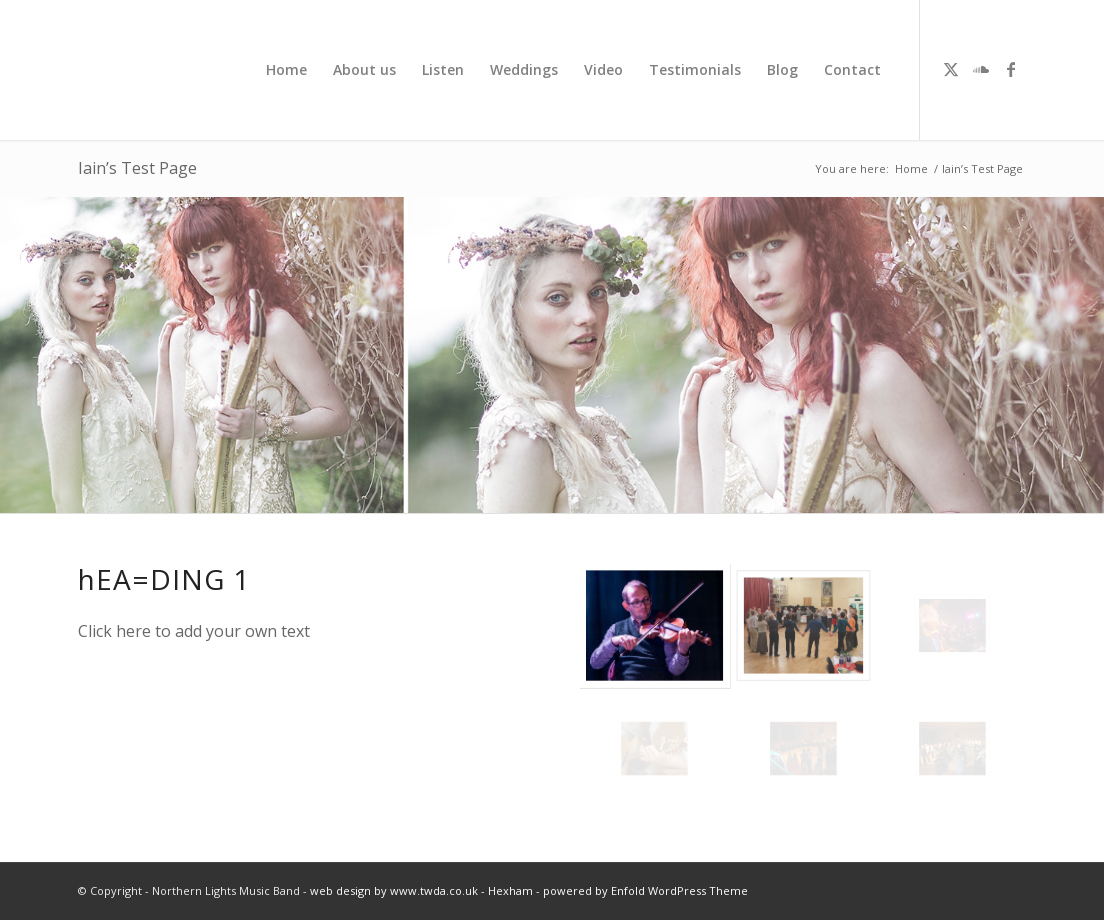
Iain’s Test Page (137, 168)
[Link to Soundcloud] (981, 69)
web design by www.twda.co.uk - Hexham (421, 890)
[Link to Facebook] (1011, 69)
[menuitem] (286, 70)
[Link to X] (951, 69)
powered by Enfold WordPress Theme (645, 890)
